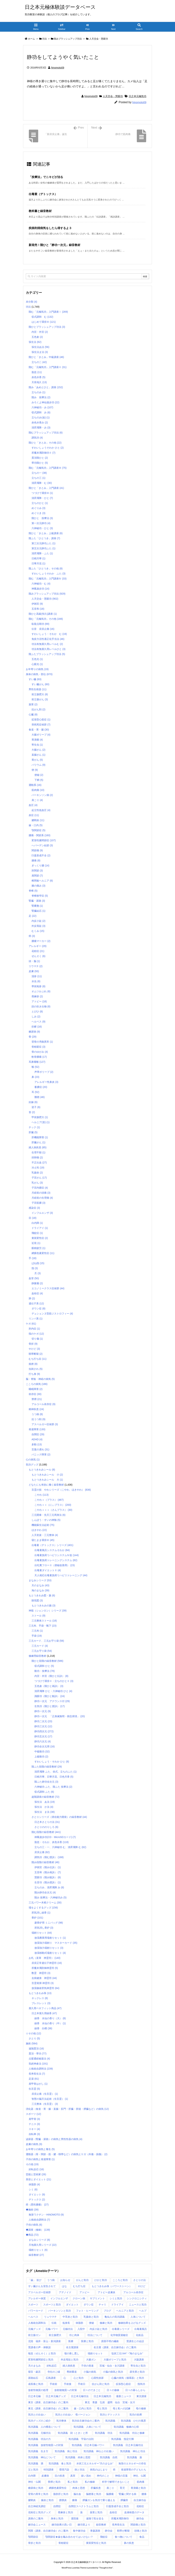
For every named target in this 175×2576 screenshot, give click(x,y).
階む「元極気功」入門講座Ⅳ (48, 578)
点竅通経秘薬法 (39, 2058)
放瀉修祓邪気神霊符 (45, 1988)
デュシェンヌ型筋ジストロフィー (52, 1313)
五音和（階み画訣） (47, 1872)
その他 (32, 2164)
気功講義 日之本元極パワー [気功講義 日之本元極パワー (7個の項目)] (88, 2445)
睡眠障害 (35, 1389)
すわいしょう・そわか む (49, 633)
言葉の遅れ (40, 1449)
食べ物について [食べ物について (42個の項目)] (123, 2536)
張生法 (35, 342)
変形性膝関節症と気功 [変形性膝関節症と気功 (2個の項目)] (40, 2359)
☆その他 (33, 2033)
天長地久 (39, 382)
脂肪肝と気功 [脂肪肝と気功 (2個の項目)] (60, 2494)
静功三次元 (43, 1726)
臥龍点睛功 (40, 623)
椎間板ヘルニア (42, 880)
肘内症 (34, 1328)
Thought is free (105, 2568)
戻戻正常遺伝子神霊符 (47, 1962)
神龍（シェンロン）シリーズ (48, 1610)
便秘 (38, 774)
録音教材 (36, 2254)
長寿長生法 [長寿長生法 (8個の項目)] (118, 2524)
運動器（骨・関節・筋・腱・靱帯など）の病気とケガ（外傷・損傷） (66, 2154)
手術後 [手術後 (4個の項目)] (67, 2384)
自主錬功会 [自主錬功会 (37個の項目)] (140, 2500)
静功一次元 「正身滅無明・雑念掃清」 (59, 1716)
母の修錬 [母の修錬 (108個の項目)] (141, 2408)
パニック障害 (41, 1454)
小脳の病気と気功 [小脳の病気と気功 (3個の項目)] (113, 2371)
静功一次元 (42, 1711)
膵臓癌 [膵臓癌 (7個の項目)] (124, 2500)
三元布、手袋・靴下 (42, 1625)
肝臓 (33, 1132)
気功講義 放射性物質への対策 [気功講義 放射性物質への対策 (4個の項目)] (45, 2445)
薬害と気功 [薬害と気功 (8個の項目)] (96, 2512)
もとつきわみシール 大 (47, 1479)
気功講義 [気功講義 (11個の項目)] (110, 2420)
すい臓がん (40, 684)
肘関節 (37, 870)
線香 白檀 (43, 2028)
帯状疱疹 (38, 986)
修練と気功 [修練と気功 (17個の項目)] (106, 2322)
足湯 (34, 2078)
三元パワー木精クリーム (45, 1902)
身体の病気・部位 (39, 674)
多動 (37, 1444)
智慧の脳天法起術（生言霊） (50, 2098)
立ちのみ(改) (40, 417)
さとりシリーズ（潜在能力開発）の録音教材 (59, 1816)
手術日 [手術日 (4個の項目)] (81, 2384)
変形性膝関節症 (44, 840)
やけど (34, 1348)
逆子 (36, 1107)
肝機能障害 (40, 1137)
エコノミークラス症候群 (48, 1288)
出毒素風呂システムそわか (52, 1550)
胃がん (37, 759)
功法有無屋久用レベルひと (48, 649)
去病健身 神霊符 (44, 1978)
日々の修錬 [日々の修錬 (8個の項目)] (113, 2390)
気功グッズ (32, 1464)
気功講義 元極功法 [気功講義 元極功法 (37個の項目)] (39, 2432)
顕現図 (37, 1600)
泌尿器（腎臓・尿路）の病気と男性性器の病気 (54, 2139)
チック (34, 1127)
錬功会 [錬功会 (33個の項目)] (140, 2518)
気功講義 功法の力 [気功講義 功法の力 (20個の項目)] (39, 2439)
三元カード (40, 1645)
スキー (34, 2129)
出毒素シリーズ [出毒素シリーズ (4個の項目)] (120, 2329)
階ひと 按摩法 (42, 518)
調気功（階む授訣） (49, 1857)
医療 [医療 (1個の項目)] (70, 2341)
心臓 (33, 714)
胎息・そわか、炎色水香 (51, 1842)
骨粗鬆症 (38, 1046)
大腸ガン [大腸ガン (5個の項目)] (91, 2359)
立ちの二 (39, 362)
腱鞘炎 (38, 820)
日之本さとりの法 (47, 1822)
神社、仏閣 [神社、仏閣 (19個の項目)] (139, 2475)
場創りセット (42, 1932)
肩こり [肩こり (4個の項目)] (110, 2487)
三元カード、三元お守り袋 (46, 1640)
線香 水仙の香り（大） (50, 2018)
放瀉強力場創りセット (48, 1947)
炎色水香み (40, 422)
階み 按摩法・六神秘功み (50, 1897)
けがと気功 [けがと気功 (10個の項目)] (100, 2280)
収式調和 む (42, 316)
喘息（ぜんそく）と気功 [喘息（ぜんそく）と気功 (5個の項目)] (42, 2353)
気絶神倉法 (38, 2063)
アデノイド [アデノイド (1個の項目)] (65, 2292)
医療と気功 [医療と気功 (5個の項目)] (87, 2341)
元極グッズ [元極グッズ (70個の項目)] (34, 2329)
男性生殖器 (37, 689)
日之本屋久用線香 (44, 2013)
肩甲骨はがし (38, 2083)
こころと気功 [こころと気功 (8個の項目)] (120, 2280)
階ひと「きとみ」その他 (45, 442)
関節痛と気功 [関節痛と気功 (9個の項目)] (138, 2524)
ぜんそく (38, 956)
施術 (31, 2043)
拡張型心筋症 (41, 719)
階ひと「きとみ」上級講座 (46, 533)
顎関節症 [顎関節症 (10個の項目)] (33, 2536)
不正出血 (39, 1162)
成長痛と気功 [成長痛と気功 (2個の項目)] (35, 2384)
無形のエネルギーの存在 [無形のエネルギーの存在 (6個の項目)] (132, 2463)
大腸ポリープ (41, 734)
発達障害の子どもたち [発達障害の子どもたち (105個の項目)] (133, 2469)
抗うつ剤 (38, 1419)
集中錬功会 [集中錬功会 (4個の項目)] (79, 2530)
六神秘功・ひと (42, 528)
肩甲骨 (34, 2119)
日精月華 (38, 558)
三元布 (37, 1630)
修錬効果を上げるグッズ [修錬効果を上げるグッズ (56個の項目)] (132, 2322)
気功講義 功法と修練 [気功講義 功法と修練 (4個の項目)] (132, 2432)
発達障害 (37, 1429)
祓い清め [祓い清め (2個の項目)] (86, 2475)
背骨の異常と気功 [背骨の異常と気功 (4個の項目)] (38, 2494)
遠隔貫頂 (36, 2048)
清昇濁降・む (42, 482)
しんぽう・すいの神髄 (46, 1519)
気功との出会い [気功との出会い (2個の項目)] (37, 2414)
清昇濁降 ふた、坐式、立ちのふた (55, 1771)
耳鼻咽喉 (37, 1061)
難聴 (39, 1097)
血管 (34, 1278)
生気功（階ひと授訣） (49, 1706)
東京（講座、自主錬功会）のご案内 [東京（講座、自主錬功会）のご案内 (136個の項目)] (48, 2402)
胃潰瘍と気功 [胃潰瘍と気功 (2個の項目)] (138, 2487)
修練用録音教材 (37, 1655)
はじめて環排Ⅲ (44, 321)
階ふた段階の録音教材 (47, 1766)
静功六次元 (42, 1741)
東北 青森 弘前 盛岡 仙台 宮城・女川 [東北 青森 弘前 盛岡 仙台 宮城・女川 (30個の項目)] (110, 2402)
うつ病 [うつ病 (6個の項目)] (51, 2280)
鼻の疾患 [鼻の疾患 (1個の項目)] (129, 2542)
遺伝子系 (36, 1303)
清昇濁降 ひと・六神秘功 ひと (53, 1691)
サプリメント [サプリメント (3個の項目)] (97, 2298)
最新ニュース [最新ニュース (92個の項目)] (123, 2396)
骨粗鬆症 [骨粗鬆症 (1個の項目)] (63, 2542)
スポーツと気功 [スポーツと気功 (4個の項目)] (52, 2304)
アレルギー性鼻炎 (46, 1082)
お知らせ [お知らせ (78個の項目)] (65, 2280)
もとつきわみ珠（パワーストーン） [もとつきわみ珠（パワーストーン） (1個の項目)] (112, 2286)
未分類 (31, 301)
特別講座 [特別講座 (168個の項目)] (49, 2469)
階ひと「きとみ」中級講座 (46, 357)
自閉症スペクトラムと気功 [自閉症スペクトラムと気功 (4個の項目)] (83, 2506)
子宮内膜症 (40, 1187)
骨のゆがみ (40, 1051)
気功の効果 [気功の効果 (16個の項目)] (135, 2414)
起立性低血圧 (41, 810)
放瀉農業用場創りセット (50, 1937)
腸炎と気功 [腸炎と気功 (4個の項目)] (47, 2500)
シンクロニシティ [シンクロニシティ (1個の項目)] (137, 2298)
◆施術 (32, 2209)
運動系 (35, 785)
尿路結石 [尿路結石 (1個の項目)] (33, 2377)
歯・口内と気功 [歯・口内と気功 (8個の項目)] (82, 2408)
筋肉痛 (38, 790)
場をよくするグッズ (43, 1907)
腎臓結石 (38, 910)
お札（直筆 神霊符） (44, 1957)
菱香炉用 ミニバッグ (48, 1922)
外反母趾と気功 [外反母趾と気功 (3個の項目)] (69, 2359)
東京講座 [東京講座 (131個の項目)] (141, 2396)
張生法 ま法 (44, 1811)
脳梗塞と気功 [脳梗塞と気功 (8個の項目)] (93, 2494)
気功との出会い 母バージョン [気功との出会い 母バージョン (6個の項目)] (72, 2414)
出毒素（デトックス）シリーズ (52, 1545)
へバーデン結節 (42, 845)
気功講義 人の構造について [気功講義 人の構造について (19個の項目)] (44, 2426)
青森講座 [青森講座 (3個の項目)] (95, 2530)
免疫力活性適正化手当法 (48, 639)
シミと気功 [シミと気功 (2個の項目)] (116, 2298)
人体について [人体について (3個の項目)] (138, 2316)
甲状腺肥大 (40, 1117)
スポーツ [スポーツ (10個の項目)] (33, 2304)
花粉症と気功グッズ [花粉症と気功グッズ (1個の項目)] (39, 2512)
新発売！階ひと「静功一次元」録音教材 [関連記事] (54, 244)
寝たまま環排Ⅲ (43, 1540)
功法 (44, 38)
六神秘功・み (42, 407)
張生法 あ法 (44, 1801)
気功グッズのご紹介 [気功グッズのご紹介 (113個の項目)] (39, 2420)
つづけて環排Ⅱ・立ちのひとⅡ (53, 1681)
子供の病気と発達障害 (40, 2159)
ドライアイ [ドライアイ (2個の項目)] (117, 2304)
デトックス (37, 2199)
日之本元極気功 (137, 96)
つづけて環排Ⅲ (42, 493)
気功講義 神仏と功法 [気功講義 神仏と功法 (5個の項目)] (132, 2451)
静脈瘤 (37, 1283)
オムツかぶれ (41, 991)
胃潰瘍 (37, 739)
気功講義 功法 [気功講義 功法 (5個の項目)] (103, 2432)
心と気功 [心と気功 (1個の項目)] (79, 2377)
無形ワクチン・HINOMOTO (46, 2214)
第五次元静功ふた (43, 548)
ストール (38, 1615)
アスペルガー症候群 (45, 1424)
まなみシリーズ (40, 1580)
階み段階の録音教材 (45, 1862)
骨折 (33, 1343)
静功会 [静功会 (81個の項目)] (108, 2530)
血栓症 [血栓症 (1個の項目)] (113, 2512)
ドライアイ (40, 1228)
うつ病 (37, 1414)
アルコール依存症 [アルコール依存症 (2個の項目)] (133, 2292)
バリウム (38, 764)
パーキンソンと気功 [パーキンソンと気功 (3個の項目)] (59, 2310)
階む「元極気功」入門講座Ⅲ (48, 467)
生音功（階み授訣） (47, 1882)
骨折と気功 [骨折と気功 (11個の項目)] (34, 2542)
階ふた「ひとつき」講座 (44, 538)
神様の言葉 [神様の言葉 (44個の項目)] (121, 2475)
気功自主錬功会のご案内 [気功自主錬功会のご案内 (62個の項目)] (86, 2420)
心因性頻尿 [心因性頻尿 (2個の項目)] (97, 2377)
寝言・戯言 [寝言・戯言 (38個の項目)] (34, 2371)
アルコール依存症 (43, 1404)
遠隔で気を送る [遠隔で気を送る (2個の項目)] (95, 2518)
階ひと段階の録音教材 (47, 1660)
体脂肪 (34, 2184)
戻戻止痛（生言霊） (45, 2093)
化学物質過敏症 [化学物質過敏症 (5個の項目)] (119, 2335)
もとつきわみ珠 (40, 1993)
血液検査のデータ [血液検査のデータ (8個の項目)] (134, 2512)
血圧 (33, 805)
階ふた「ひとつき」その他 (46, 568)
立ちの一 (39, 472)
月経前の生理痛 (42, 1197)
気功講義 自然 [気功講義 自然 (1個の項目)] (108, 2457)
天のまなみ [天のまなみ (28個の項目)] (34, 2365)
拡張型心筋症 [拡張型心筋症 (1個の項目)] (123, 2384)
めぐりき (38, 513)
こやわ (41, 1494)
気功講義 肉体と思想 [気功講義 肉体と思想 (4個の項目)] (77, 2457)
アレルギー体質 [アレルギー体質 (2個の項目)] (37, 2298)
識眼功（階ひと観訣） (49, 1696)
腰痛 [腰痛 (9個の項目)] (143, 2494)
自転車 (34, 2134)
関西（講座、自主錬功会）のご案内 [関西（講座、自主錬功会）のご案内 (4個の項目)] (48, 2530)
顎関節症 (38, 830)
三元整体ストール (44, 1620)
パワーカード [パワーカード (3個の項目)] (35, 2310)
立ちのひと (40, 503)
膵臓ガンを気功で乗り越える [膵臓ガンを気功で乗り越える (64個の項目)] (98, 2500)
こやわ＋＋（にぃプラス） (52, 1504)
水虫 (36, 981)
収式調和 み (41, 412)
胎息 (37, 372)
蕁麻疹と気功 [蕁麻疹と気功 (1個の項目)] (65, 2512)
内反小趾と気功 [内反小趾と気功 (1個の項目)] (98, 2329)
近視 (36, 1243)
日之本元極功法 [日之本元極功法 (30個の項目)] (80, 2396)
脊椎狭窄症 (40, 895)
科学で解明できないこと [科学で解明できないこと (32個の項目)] (116, 2481)
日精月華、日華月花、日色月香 (53, 1776)
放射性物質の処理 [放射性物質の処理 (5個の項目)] (38, 2390)
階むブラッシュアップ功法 (46, 432)
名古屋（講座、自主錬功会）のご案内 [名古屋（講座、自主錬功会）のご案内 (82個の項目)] (115, 2347)
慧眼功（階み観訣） (47, 1877)
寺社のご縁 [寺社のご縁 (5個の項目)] (54, 2371)
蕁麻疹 (37, 996)
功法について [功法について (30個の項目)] (94, 2335)
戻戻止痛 (42, 1852)
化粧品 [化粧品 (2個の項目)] (139, 2335)
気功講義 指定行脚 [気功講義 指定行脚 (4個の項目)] (122, 2439)
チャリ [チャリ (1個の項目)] (102, 2304)
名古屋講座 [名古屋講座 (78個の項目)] (72, 2347)
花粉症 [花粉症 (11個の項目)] (140, 2506)
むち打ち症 (37, 1358)
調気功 (37, 437)
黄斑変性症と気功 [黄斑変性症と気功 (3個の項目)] (96, 2542)
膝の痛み (38, 885)
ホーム (31, 38)
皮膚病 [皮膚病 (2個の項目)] (45, 2475)
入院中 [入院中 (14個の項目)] (81, 2329)
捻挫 (33, 1363)
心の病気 (33, 1459)
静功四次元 (44, 1731)
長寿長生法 (37, 2073)
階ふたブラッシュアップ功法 (47, 654)
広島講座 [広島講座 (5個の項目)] (51, 2377)
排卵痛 (37, 1157)
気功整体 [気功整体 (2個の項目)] (61, 2420)
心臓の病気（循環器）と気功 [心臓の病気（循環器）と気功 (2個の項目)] (127, 2377)
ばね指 (38, 1263)
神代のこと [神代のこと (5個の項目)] (103, 2475)
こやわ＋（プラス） (49, 1499)
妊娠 (33, 1102)
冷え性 (38, 1167)
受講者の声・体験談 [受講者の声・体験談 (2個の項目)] (39, 2347)
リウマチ (35, 966)
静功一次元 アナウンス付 (52, 1701)
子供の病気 (34, 2224)
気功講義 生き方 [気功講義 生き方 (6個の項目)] (38, 2451)
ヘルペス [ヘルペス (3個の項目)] (33, 2316)
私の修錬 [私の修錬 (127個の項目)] (90, 2481)
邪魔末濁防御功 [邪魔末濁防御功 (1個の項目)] (120, 2518)
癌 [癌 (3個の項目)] (114, 2469)
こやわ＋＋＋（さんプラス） (53, 1509)
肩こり (37, 800)
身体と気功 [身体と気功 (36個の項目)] (57, 2518)
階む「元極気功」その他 (46, 618)
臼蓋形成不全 (41, 855)
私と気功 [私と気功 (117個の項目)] (73, 2481)
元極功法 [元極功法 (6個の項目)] (68, 2329)
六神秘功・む (41, 583)
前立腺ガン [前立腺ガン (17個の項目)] (34, 2335)
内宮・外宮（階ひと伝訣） (51, 1676)
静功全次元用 (44, 1746)
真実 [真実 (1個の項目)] (72, 2475)
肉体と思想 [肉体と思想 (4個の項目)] (78, 2487)
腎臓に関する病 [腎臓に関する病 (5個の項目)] (127, 2494)
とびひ (37, 1011)
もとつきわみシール (42, 1469)
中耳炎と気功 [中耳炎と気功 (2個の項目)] (70, 2316)
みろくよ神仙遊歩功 (45, 402)
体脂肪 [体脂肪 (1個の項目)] (79, 2322)
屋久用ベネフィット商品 (45, 2008)
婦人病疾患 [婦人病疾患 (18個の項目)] (69, 2365)
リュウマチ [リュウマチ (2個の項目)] (50, 2316)
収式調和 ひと (44, 1665)
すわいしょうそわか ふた (48, 573)
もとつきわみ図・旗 (42, 1595)
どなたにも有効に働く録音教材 (46, 1484)
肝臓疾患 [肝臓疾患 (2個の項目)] (96, 2487)
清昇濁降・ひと (42, 498)
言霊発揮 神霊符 (43, 1983)
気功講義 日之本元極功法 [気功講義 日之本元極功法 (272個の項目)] (128, 2445)
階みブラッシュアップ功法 (68, 38)
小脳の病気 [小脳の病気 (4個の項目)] (90, 2371)
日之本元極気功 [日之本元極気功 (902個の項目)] (102, 2396)
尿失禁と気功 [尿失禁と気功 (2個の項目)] (137, 2371)
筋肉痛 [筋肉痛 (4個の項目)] (140, 2481)
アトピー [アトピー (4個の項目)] (84, 2292)
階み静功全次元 (45, 1892)
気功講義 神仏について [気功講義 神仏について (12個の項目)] (42, 2457)
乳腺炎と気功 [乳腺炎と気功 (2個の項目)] (91, 2316)
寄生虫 (37, 744)
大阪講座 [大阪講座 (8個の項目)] (139, 2359)
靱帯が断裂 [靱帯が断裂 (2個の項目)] (123, 2530)
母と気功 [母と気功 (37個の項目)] (102, 2408)
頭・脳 (34, 961)
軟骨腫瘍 (39, 1056)
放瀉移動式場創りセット (50, 1952)
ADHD (37, 1439)
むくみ (38, 931)
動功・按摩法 (44, 1671)
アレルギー (37, 946)
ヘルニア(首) (40, 1122)
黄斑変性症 (40, 1238)
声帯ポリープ (43, 1071)
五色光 (37, 659)
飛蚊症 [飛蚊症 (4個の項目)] (104, 2536)
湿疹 (37, 976)
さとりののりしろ (46, 1827)
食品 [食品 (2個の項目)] (141, 2536)
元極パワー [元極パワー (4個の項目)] (51, 2329)
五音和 (38, 608)
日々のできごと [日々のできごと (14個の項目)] (92, 2390)
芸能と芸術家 (36, 2174)
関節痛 (37, 850)
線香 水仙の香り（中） (50, 2023)
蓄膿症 (40, 1087)
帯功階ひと (40, 462)
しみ (36, 1016)
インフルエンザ (42, 1212)
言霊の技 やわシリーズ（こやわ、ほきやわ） (61, 1489)
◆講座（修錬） (38, 2229)
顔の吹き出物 (41, 1006)
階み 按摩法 (41, 397)
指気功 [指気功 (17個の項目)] (141, 2384)
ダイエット (37, 2194)
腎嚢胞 (37, 905)
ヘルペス (38, 1021)
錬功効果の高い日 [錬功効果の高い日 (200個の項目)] (62, 2524)
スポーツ (33, 2114)
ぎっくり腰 (40, 865)
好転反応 (36, 2169)
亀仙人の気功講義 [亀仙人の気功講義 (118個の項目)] (115, 2316)
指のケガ (36, 1333)
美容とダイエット (38, 2179)
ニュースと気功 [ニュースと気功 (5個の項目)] (137, 2304)
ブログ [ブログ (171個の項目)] (107, 2310)
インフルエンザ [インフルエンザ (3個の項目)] (59, 2298)
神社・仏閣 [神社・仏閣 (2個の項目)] (34, 2481)
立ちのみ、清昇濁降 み (49, 1887)
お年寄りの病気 (37, 669)
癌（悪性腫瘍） (37, 2204)
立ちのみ (38, 392)
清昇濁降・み (41, 427)
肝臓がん (38, 1142)
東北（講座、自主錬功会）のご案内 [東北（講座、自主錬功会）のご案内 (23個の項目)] (48, 2408)
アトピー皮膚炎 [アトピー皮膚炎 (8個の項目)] (106, 2292)
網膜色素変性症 (43, 1253)
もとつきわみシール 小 (47, 1474)
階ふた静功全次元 (46, 1781)
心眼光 (37, 664)
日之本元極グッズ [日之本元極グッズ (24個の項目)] (56, 2396)
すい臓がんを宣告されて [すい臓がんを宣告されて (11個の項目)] (42, 2286)
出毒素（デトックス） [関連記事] (43, 194)
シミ (33, 2189)
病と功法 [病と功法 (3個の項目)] (80, 2469)
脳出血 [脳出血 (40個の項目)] (77, 2494)
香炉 (37, 1917)
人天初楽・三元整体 (45, 1535)
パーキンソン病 (42, 795)
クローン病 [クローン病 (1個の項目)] (79, 2298)
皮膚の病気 (34, 2144)
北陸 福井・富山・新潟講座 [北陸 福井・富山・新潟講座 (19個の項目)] (44, 2341)
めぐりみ (38, 508)
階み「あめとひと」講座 (46, 387)
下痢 (38, 779)
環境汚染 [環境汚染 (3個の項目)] (64, 2469)
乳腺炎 (37, 1172)
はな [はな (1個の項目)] (64, 2286)
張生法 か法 (43, 1806)
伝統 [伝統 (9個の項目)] (53, 2322)
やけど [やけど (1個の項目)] (141, 2286)
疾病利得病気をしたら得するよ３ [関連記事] (50, 228)
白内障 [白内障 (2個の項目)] (32, 2475)
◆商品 (32, 2234)
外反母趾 (38, 925)
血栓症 (37, 1293)
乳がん (37, 1182)
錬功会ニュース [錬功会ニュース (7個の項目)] (37, 2524)
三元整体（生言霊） (45, 2103)
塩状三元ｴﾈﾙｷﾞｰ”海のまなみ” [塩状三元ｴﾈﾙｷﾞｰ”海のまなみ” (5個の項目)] (127, 2353)
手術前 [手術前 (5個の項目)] (53, 2384)
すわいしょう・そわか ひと (51, 1761)
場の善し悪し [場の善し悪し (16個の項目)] (71, 2353)
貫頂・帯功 (37, 2053)
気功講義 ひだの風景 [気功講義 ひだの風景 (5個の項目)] (133, 2420)
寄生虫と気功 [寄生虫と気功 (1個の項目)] (138, 2365)
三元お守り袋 (42, 1650)
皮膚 (34, 971)
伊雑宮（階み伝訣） (47, 1867)
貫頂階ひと (40, 457)
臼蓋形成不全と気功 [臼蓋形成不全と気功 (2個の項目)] (117, 2506)
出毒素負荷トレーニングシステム (55, 1560)
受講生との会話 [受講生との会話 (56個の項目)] (135, 2341)
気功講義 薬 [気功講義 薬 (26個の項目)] (134, 2457)
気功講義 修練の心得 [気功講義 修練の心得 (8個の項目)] (126, 2426)
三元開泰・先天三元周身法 (48, 1514)
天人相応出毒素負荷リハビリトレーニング (60, 1575)
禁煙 (37, 1399)
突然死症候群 (41, 724)
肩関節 (37, 875)
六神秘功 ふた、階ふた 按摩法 (53, 1786)
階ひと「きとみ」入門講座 (46, 488)
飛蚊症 (37, 1233)
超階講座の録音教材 (45, 1796)
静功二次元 (43, 1721)
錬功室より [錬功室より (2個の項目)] (84, 2524)
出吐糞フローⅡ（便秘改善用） (54, 1565)
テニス (34, 2124)
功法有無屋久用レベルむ (47, 644)
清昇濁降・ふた (42, 553)
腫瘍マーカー (41, 941)
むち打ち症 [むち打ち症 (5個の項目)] (79, 2286)
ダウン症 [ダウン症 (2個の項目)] (89, 2304)
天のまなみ (40, 1585)
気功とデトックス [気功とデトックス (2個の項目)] (110, 2414)
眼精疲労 (38, 1248)
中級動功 (42, 1751)
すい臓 (35, 679)
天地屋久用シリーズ (42, 2244)
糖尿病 (34, 1031)
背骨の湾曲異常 (42, 1041)
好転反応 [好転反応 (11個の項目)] (52, 2365)
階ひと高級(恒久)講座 (43, 613)
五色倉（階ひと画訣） (48, 1686)
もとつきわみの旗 (43, 1605)
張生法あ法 (40, 347)
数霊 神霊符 (41, 1973)
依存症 (35, 1394)
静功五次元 (43, 1736)
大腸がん (38, 749)
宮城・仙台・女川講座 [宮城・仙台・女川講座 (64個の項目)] (112, 2365)
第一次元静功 (41, 523)
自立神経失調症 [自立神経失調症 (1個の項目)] (37, 2506)
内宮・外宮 (40, 331)
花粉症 (38, 951)
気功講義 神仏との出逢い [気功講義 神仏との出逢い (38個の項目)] (99, 2451)
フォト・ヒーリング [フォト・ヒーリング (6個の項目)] (87, 2310)
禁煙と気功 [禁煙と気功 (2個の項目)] (54, 2481)
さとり (34, 2038)
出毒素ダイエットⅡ (47, 1570)
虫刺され (35, 1368)
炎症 (34, 815)
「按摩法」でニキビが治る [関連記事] (46, 177)
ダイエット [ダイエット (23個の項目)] (72, 2304)
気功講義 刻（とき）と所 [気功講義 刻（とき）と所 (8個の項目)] (73, 2432)
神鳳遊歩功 (40, 588)
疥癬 (37, 1026)
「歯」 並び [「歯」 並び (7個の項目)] (34, 2280)
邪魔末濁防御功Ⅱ (43, 452)
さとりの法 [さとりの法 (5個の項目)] (139, 2280)
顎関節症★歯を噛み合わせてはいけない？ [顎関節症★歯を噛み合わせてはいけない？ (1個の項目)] (69, 2536)
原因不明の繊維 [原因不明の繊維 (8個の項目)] (110, 2341)
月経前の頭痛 (41, 1192)
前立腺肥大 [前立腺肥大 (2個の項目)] (55, 2335)
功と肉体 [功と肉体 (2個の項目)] (74, 2335)
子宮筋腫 (38, 1202)
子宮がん (39, 1177)
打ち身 (34, 1374)
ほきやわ (39, 1530)
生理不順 (38, 1152)
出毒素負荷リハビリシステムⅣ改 (56, 1555)
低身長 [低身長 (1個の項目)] (66, 2322)
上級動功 (41, 1756)
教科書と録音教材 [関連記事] (40, 211)
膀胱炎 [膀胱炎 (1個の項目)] (63, 2500)
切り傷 (37, 1338)
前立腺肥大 (40, 694)
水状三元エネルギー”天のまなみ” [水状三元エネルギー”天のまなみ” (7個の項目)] (94, 2463)
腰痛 (36, 860)
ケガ (31, 1323)
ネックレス (40, 1998)
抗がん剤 (38, 709)
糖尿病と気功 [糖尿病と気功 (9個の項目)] (35, 2487)
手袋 (37, 1635)
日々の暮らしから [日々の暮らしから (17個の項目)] (135, 2390)
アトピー (39, 1001)
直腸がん (38, 754)
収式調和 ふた (44, 1791)
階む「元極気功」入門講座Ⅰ (48, 311)
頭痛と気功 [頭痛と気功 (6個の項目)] (140, 2530)
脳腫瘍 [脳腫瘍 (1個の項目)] (110, 2494)
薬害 (33, 704)
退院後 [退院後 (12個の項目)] (75, 2518)
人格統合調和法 (41, 2068)
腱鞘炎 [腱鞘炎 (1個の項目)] (32, 2500)
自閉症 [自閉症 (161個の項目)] (57, 2506)
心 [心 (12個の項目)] (64, 2377)
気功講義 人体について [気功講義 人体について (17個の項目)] (87, 2426)
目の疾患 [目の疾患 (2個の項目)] (60, 2475)
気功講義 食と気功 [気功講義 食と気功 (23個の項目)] (60, 2463)
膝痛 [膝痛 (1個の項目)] (74, 2500)
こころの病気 (37, 1384)
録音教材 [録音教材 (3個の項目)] (101, 2524)
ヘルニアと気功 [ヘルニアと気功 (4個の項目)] (125, 2310)
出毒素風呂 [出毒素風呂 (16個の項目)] (140, 2329)
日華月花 (38, 563)
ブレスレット (41, 2003)
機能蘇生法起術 (43, 1525)
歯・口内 (35, 825)
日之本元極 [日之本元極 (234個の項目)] (34, 2396)
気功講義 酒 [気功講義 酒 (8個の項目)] (35, 2463)
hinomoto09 (57, 67)
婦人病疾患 (37, 1147)
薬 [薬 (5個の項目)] (81, 2512)
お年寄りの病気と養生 (40, 2149)
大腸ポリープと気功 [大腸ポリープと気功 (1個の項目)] (115, 2359)
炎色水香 (38, 377)
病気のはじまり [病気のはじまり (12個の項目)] (99, 2469)
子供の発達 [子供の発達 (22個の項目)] (87, 2365)
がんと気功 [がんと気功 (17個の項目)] (82, 2280)
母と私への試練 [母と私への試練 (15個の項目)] (121, 2408)
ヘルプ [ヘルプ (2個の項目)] (142, 2310)
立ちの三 (38, 477)
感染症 (34, 1207)
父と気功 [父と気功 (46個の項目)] (33, 2469)
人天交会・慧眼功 (98, 38)
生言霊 (34, 2088)
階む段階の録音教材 (46, 1832)
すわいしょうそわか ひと (48, 447)
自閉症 (38, 1434)
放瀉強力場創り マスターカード (55, 1942)
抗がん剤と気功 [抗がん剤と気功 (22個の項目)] (100, 2384)
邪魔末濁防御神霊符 (45, 1968)
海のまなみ (40, 1590)
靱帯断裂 (35, 1353)
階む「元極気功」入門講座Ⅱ (48, 367)
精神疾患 (36, 1409)
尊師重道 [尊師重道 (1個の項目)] (72, 2371)
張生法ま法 (40, 352)
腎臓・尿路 (37, 900)
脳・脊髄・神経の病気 (40, 1379)
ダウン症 (38, 1308)
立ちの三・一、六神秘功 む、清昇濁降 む (60, 1847)
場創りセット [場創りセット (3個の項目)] (95, 2353)
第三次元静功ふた (43, 543)
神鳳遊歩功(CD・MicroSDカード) (55, 1837)
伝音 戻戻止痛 (43, 628)
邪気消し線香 (41, 1912)
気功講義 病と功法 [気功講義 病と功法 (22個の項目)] (66, 2451)
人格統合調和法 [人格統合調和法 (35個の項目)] (37, 2322)
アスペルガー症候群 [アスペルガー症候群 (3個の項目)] (39, 2292)
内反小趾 (38, 920)
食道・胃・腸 (39, 729)
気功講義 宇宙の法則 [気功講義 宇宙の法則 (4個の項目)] (81, 2439)
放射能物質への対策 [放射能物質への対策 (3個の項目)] (65, 2390)
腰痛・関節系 (39, 835)
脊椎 (33, 890)
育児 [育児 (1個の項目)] (122, 2487)
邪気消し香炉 (43, 1927)
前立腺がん (40, 699)
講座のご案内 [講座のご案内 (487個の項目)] (35, 2518)
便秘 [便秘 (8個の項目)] (91, 2322)
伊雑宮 (37, 603)
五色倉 (37, 336)
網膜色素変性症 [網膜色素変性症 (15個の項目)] (58, 2487)
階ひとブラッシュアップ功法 (47, 326)
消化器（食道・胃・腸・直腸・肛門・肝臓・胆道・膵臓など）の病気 (67, 2108)
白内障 (37, 1222)
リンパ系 (35, 1318)
